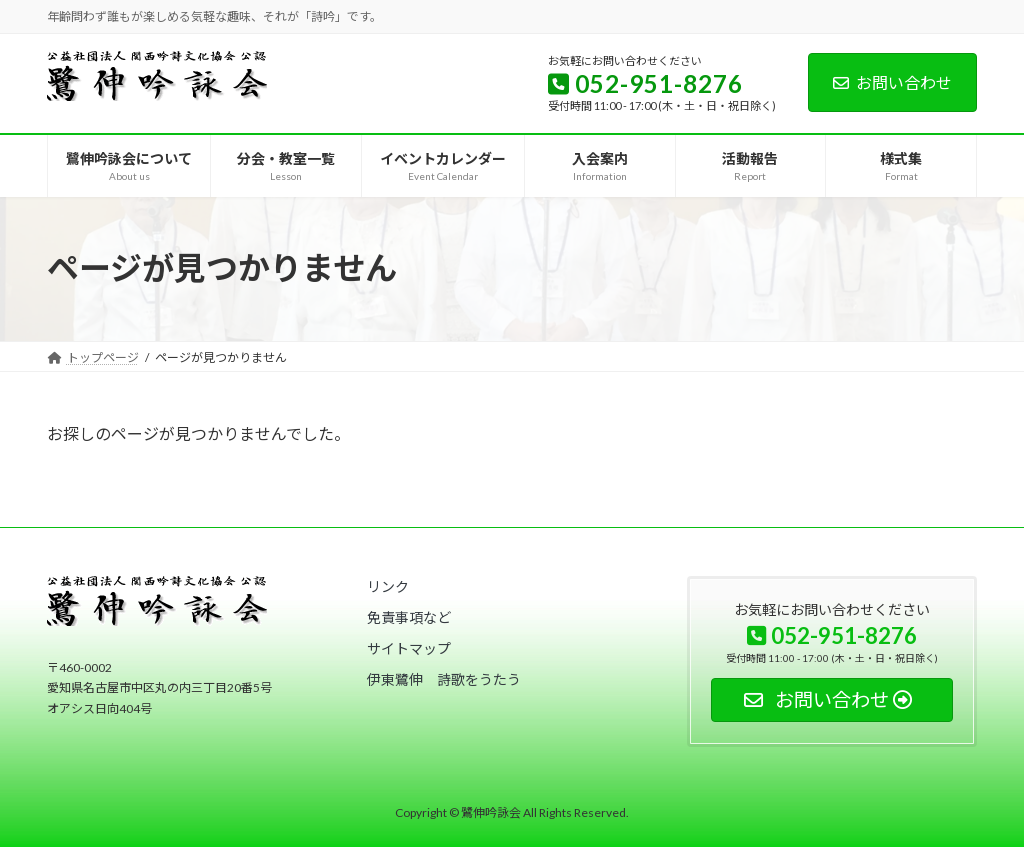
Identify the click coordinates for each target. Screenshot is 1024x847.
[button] (388, 586)
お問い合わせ (892, 82)
